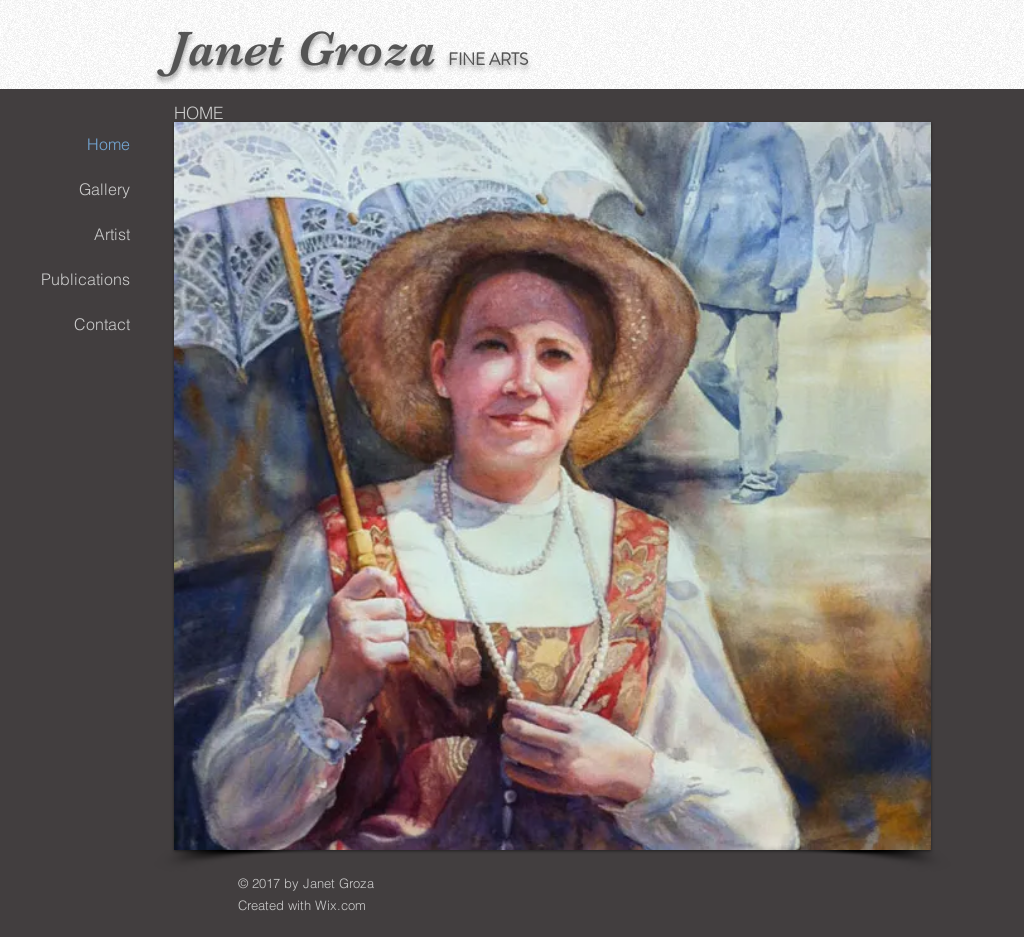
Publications (85, 279)
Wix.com (340, 905)
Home (108, 144)
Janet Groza (302, 48)
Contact (102, 324)
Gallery (104, 189)
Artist (112, 234)
